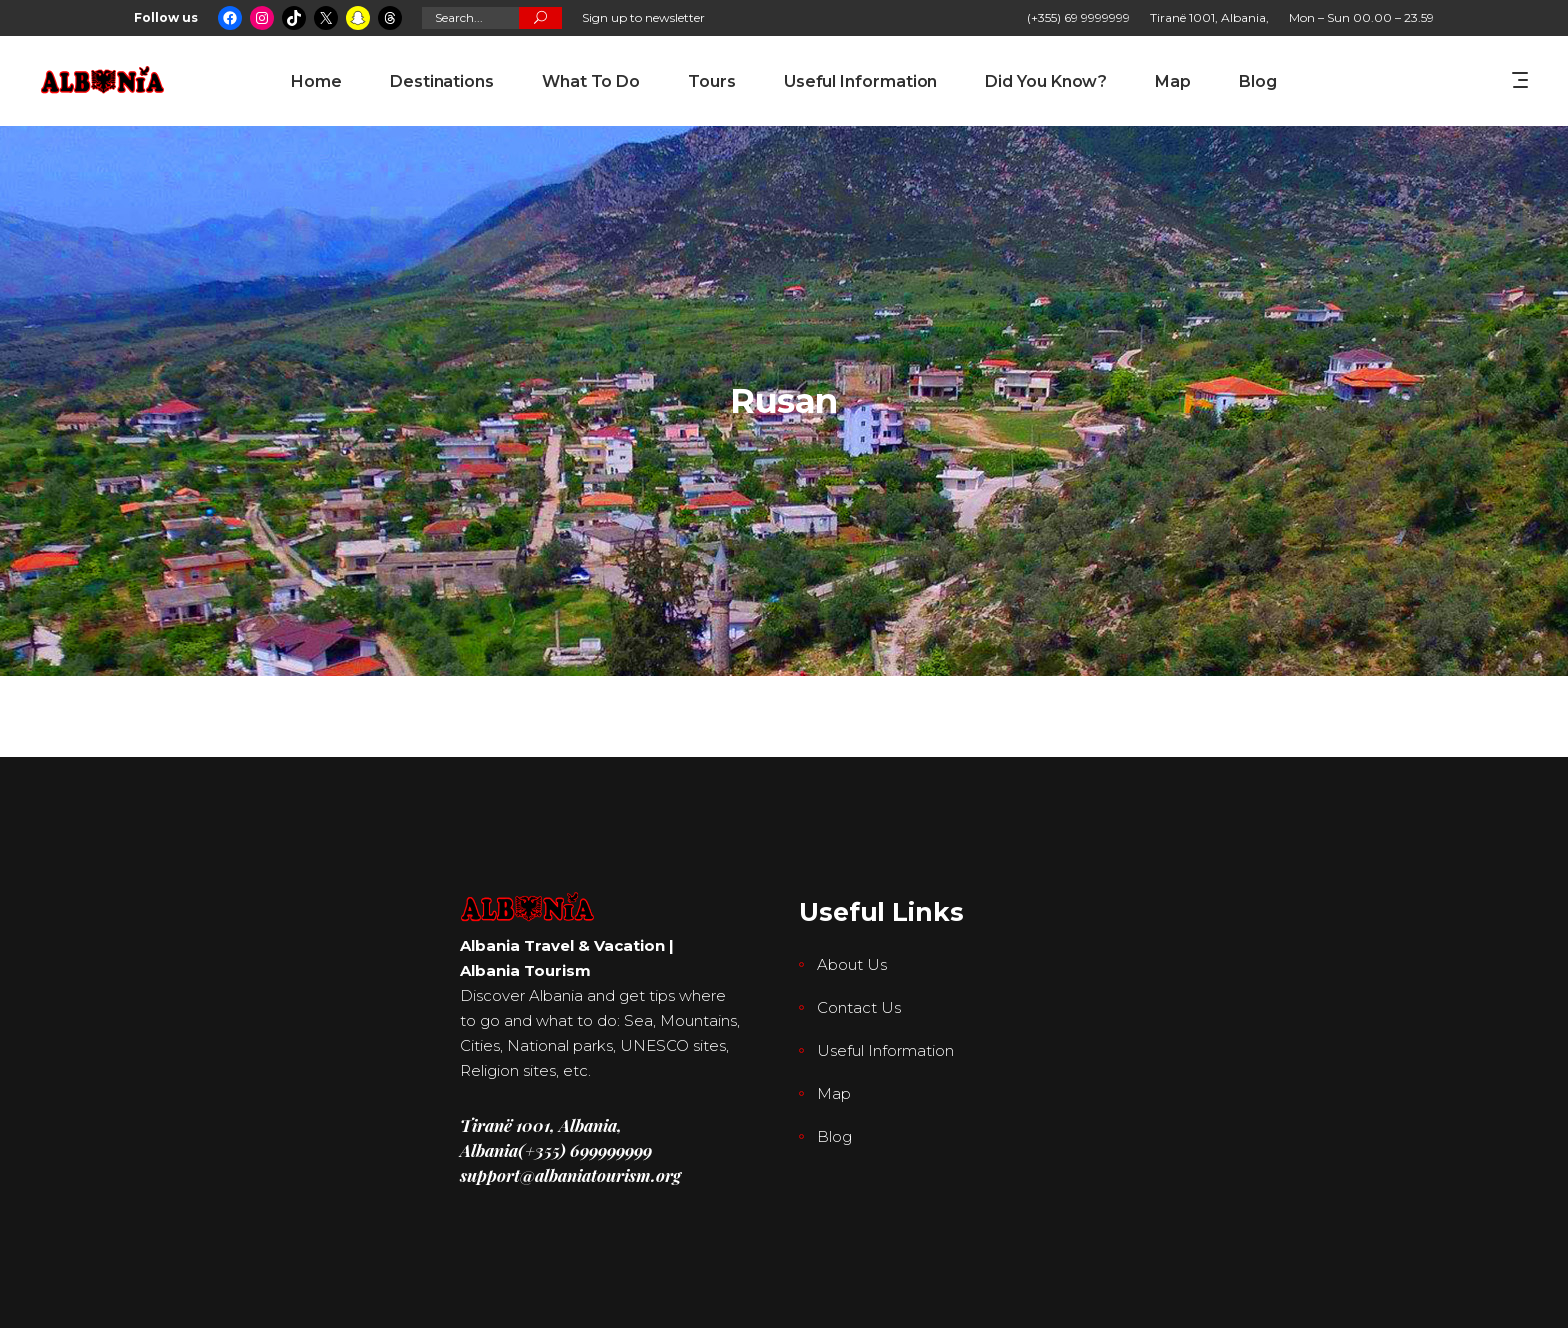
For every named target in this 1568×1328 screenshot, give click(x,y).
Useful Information (885, 1050)
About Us (852, 964)
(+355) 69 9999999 (1078, 17)
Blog (834, 1136)
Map (834, 1093)
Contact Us (859, 1007)
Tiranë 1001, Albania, (1209, 17)
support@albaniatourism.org (570, 1175)
